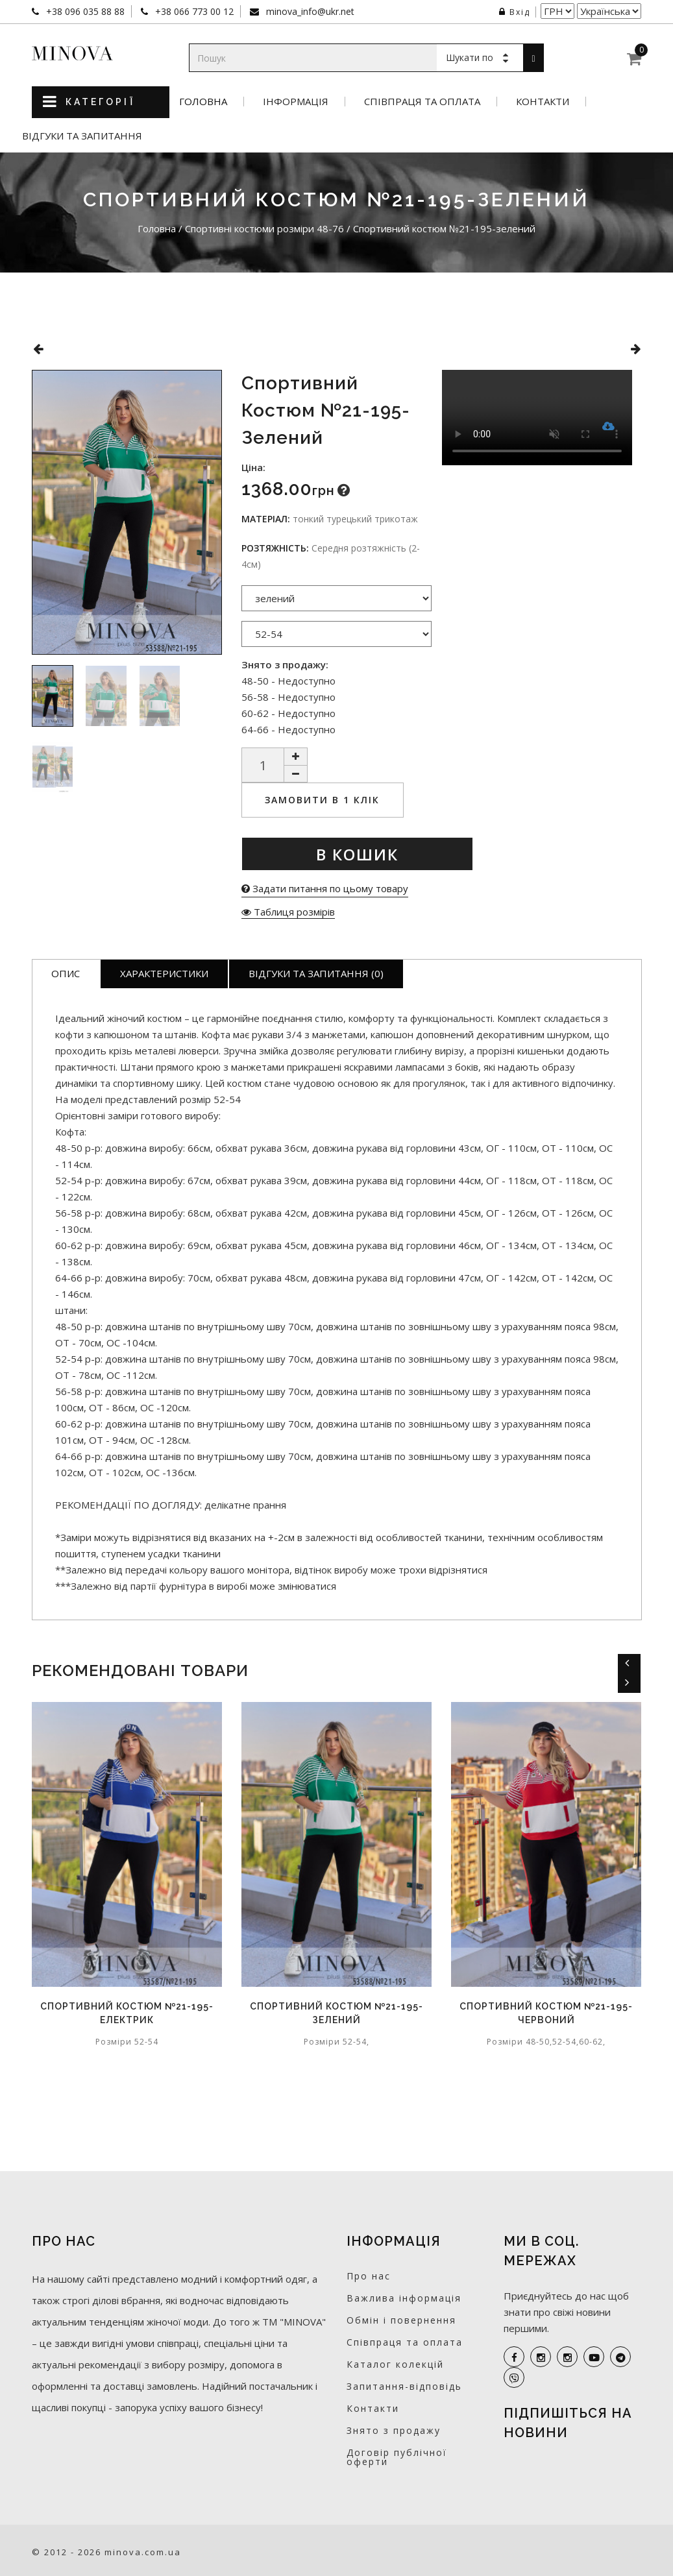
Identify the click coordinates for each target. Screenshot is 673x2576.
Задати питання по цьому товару (324, 888)
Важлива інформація (404, 2298)
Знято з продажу (394, 2430)
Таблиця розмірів (288, 911)
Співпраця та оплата (422, 101)
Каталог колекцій (395, 2364)
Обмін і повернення (401, 2320)
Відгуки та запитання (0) (316, 973)
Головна (203, 101)
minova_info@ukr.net (308, 11)
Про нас (369, 2276)
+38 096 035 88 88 (84, 11)
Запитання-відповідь (404, 2386)
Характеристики (164, 973)
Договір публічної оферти (397, 2457)
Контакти (542, 101)
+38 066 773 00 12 (193, 11)
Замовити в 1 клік (322, 800)
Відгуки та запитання (82, 136)
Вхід (514, 12)
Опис (65, 973)
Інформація (295, 101)
